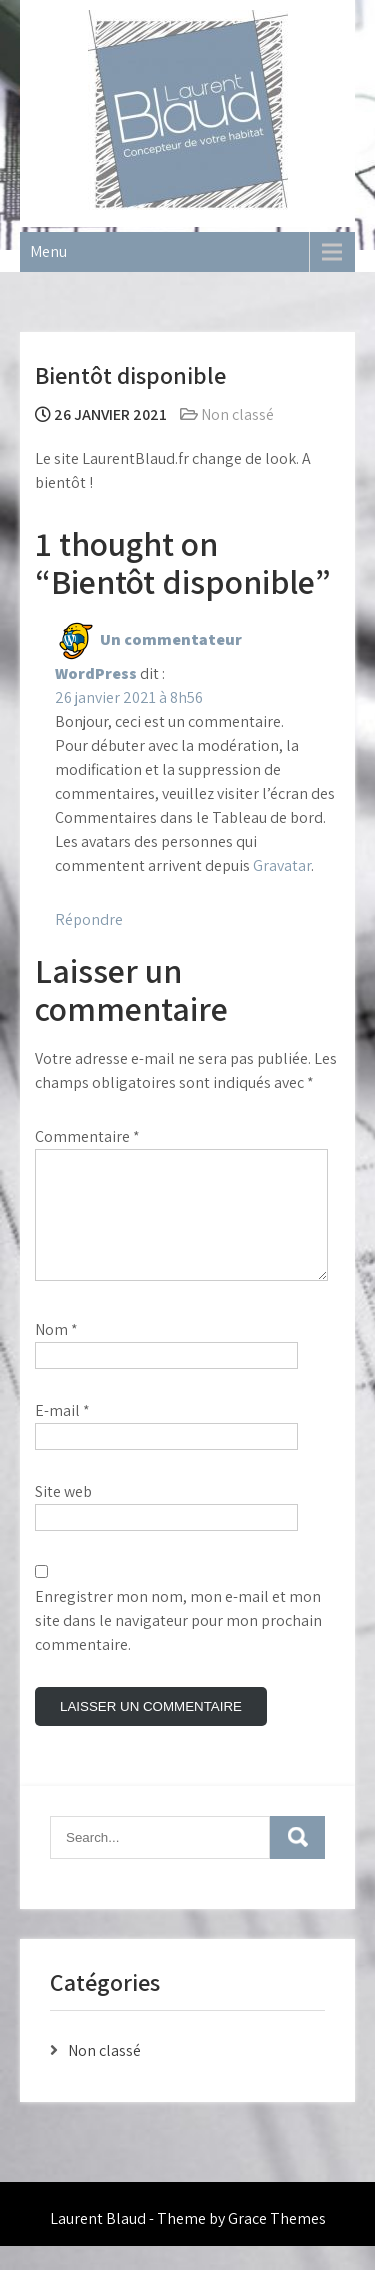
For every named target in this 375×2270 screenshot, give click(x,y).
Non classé (237, 414)
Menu (48, 251)
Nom (56, 1353)
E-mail (62, 1434)
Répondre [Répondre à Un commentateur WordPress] (89, 919)
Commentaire (87, 1136)
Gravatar (282, 865)
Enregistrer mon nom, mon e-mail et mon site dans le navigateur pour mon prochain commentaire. (178, 1644)
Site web (63, 1515)
